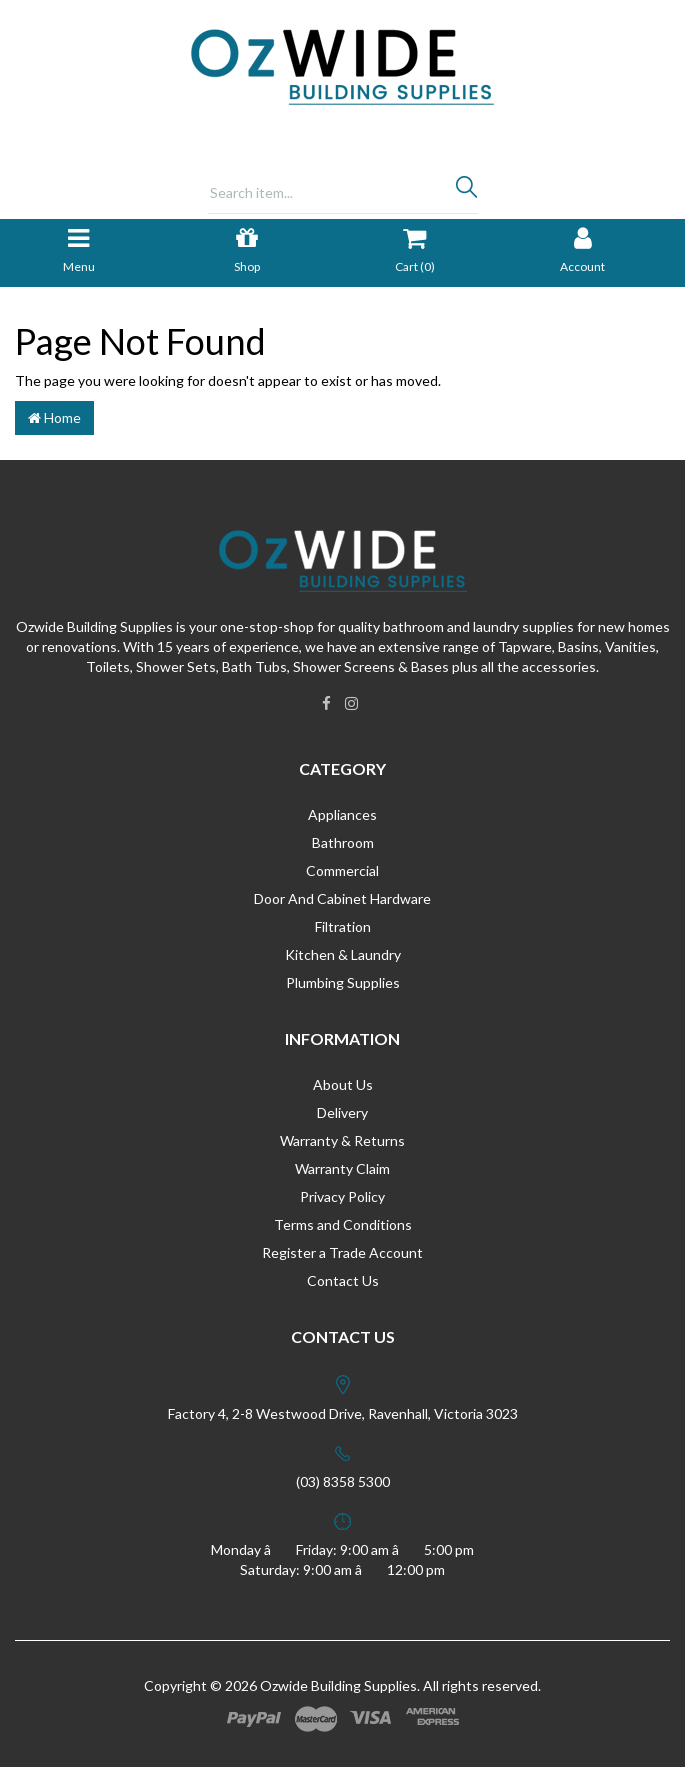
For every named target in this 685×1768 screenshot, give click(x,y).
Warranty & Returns (342, 1140)
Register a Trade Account (342, 1252)
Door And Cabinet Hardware (342, 898)
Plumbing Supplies (343, 982)
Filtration (343, 926)
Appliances (342, 814)
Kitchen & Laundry (343, 954)
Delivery (342, 1112)
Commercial (342, 870)
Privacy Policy (342, 1196)
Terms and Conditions (343, 1224)
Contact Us (343, 1280)
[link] (326, 703)
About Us (343, 1084)
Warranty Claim (342, 1168)
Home (54, 417)
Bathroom (343, 842)
